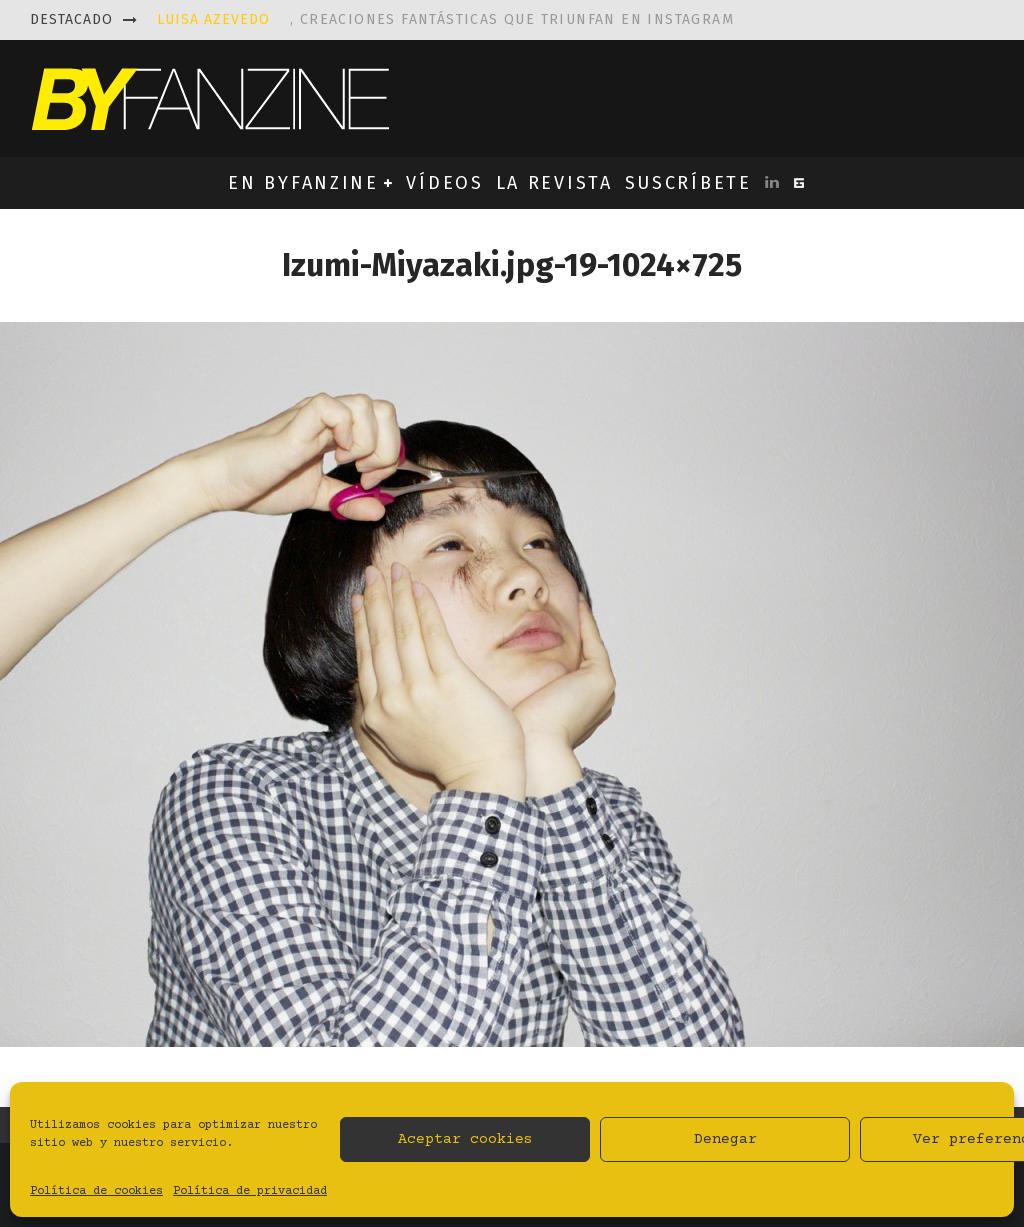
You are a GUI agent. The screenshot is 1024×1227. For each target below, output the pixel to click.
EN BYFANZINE (303, 183)
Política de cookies (96, 1191)
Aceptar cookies (465, 1139)
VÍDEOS (444, 183)
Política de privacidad (250, 1191)
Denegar (725, 1139)
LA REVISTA (554, 183)
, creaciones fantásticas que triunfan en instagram (445, 19)
